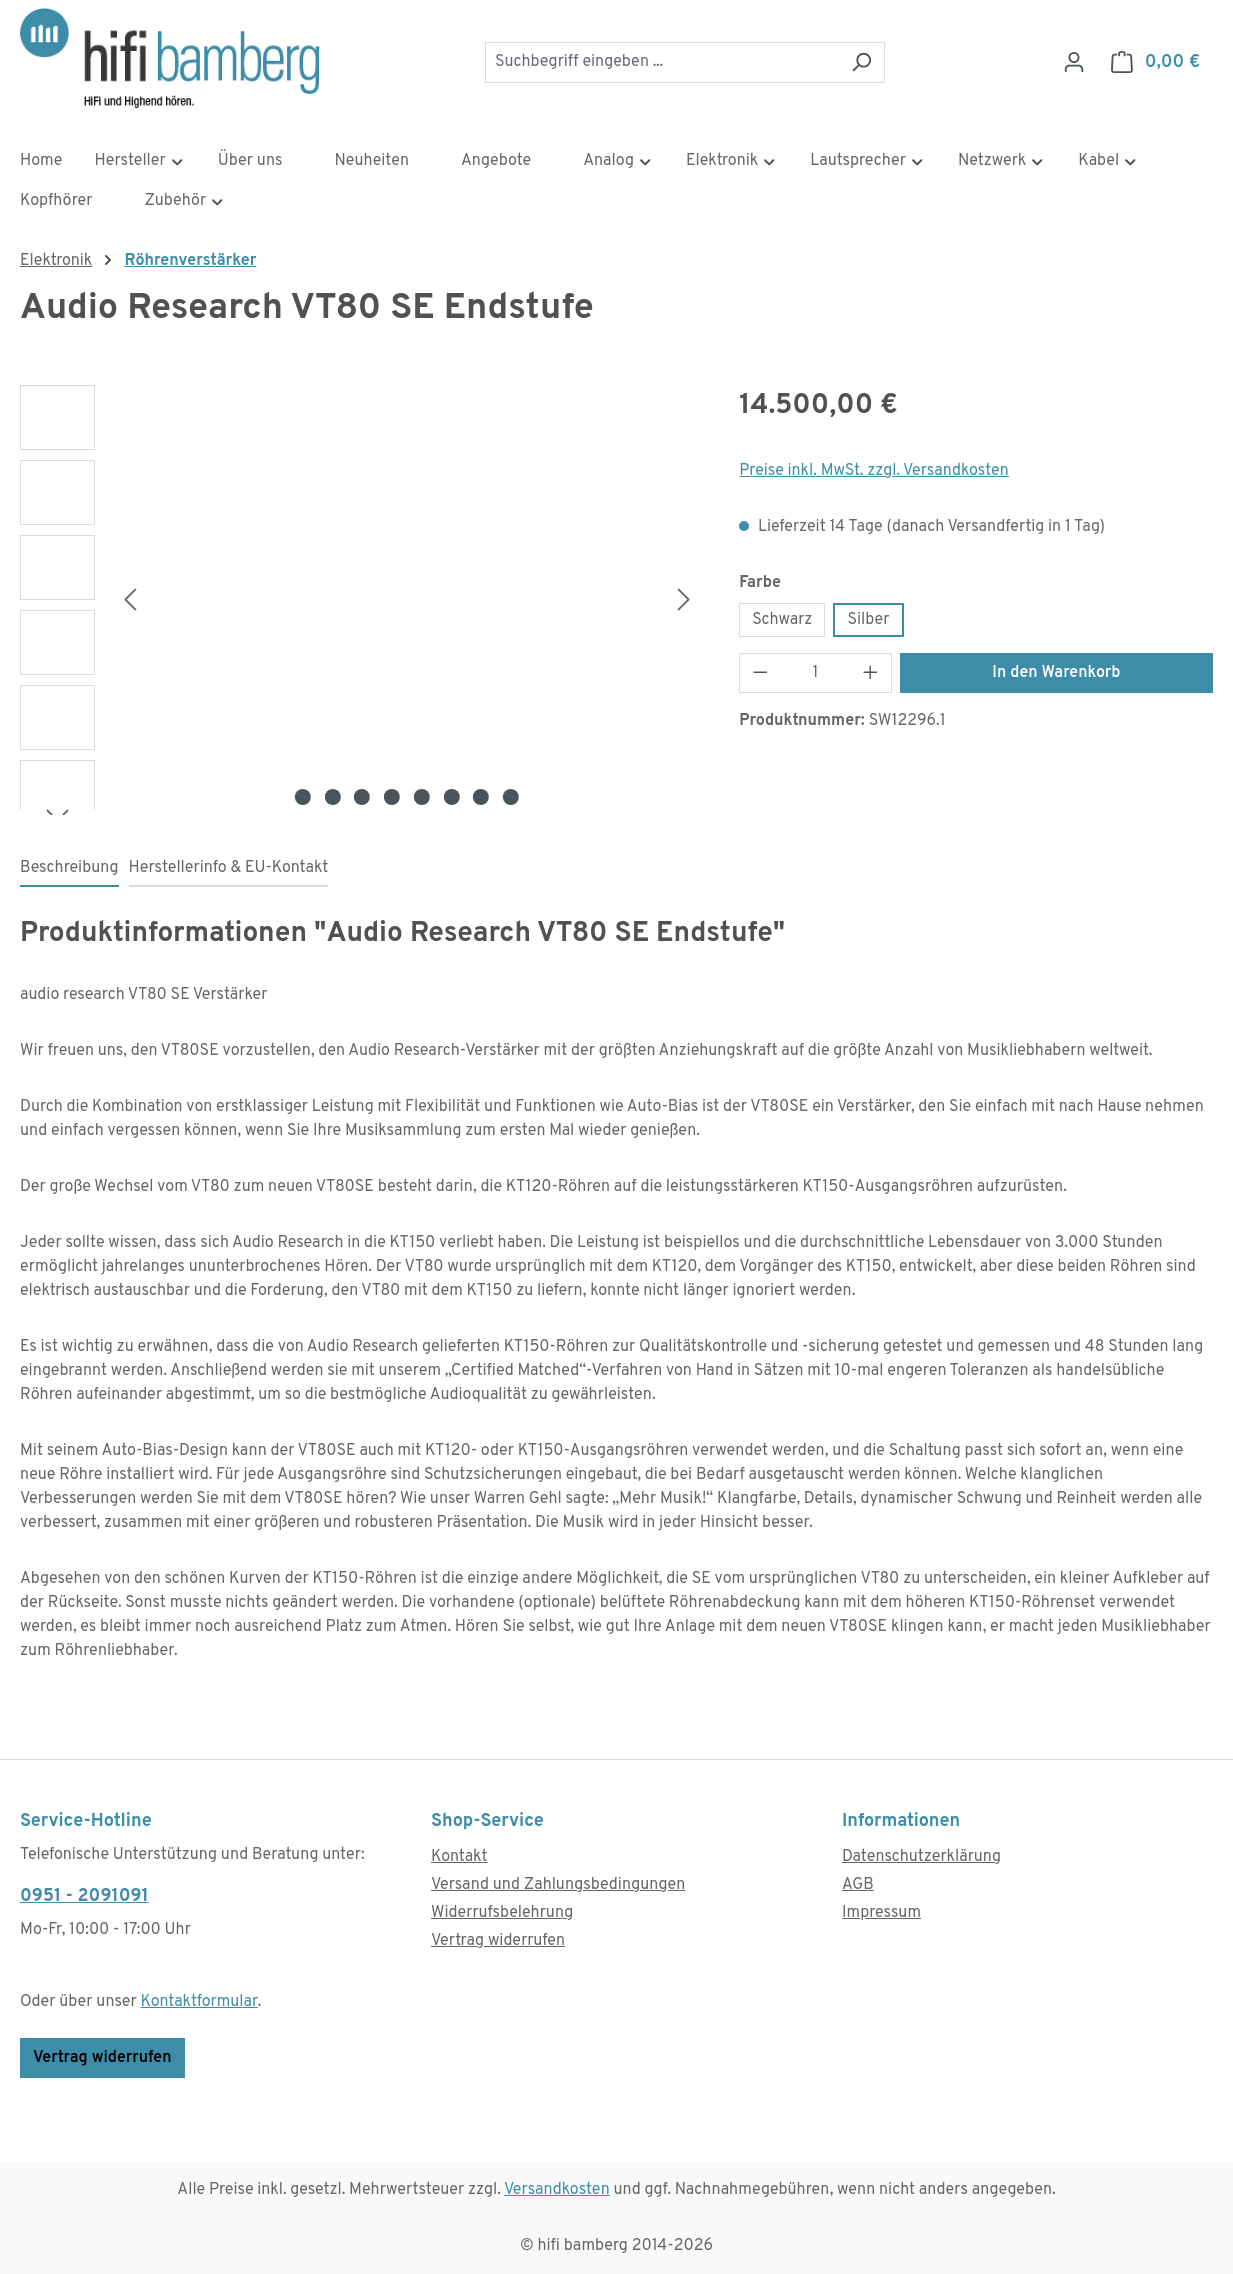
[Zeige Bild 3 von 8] (362, 797)
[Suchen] (861, 62)
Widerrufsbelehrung (502, 1913)
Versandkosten (557, 2190)
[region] (359, 600)
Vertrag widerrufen (102, 2058)
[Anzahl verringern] (760, 673)
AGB (858, 1885)
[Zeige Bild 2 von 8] (332, 797)
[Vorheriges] (130, 599)
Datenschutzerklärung (921, 1857)
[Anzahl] (816, 673)
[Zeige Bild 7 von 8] (481, 797)
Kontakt (459, 1857)
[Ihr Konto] (1074, 62)
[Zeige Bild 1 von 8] (303, 797)
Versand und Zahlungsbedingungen (558, 1885)
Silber (868, 620)
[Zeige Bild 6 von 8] (451, 797)
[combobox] (662, 62)
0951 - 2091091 (84, 1896)
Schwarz (782, 620)
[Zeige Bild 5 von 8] (422, 797)
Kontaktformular (199, 2002)
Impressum (881, 1913)
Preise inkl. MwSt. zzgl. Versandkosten (874, 471)
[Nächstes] (684, 599)
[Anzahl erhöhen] (871, 673)
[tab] (69, 869)
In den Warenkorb (1056, 673)
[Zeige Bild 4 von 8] (392, 797)
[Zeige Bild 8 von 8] (511, 797)
